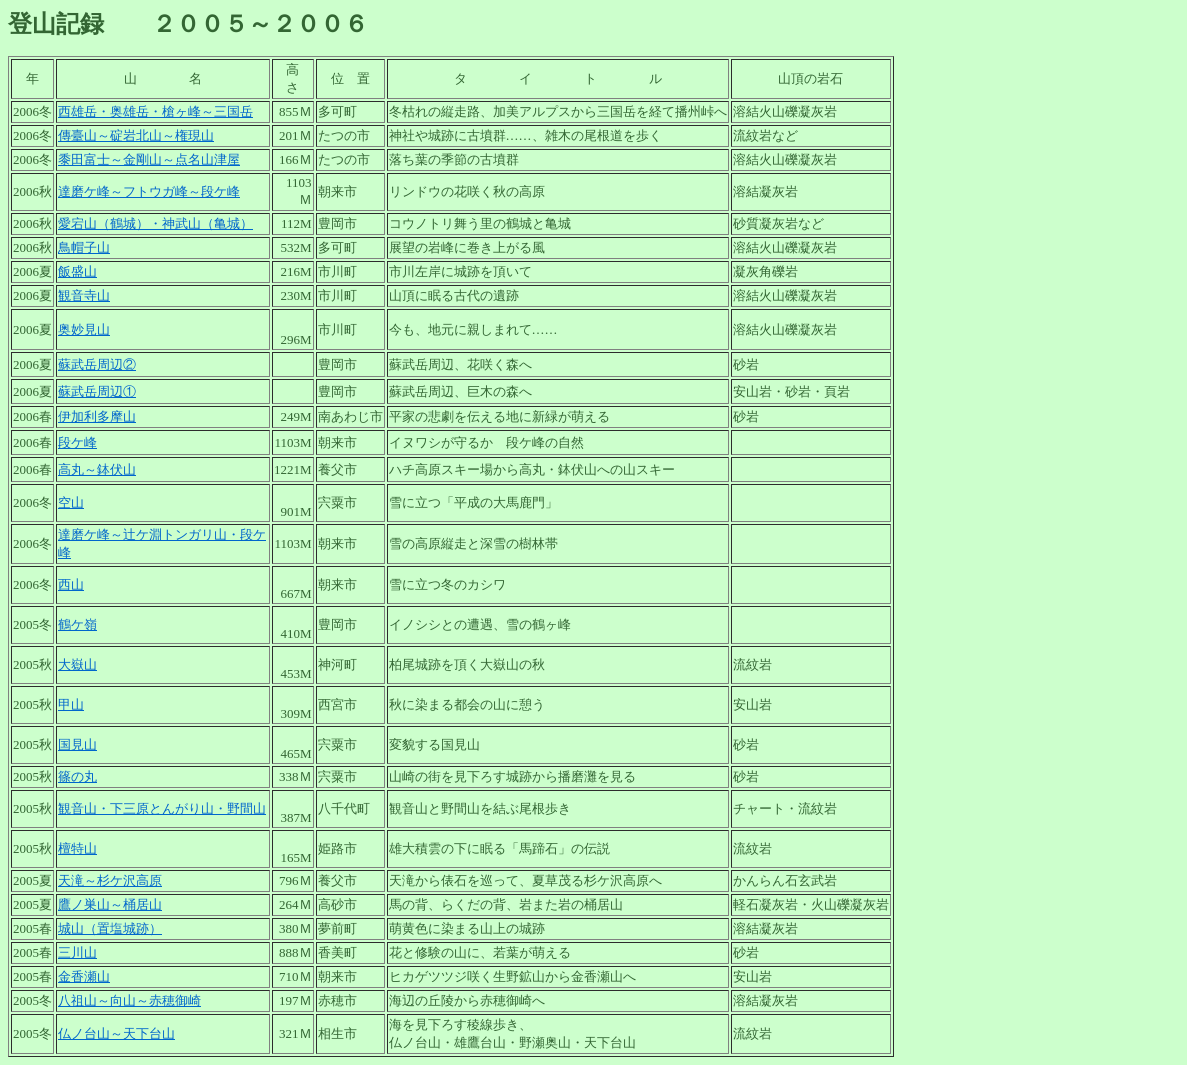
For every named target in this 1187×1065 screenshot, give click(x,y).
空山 (71, 502)
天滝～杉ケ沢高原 (110, 880)
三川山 (77, 952)
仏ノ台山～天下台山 (116, 1033)
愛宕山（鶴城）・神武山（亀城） (155, 223)
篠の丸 (77, 776)
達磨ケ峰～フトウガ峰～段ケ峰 (149, 191)
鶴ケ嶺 (77, 624)
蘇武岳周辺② (97, 364)
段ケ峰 (77, 442)
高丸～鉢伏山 (97, 469)
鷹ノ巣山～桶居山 (110, 904)
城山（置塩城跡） (110, 928)
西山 (71, 584)
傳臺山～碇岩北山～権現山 (136, 135)
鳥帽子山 (84, 247)
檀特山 (77, 848)
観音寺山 (84, 295)
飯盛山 (77, 271)
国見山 (77, 744)
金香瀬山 (84, 976)
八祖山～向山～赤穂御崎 (129, 1000)
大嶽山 (77, 664)
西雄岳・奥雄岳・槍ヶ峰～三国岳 (155, 111)
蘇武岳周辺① (97, 391)
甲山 (71, 704)
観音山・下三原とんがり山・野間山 (162, 808)
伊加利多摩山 (97, 416)
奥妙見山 (84, 329)
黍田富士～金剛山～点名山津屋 (149, 159)
